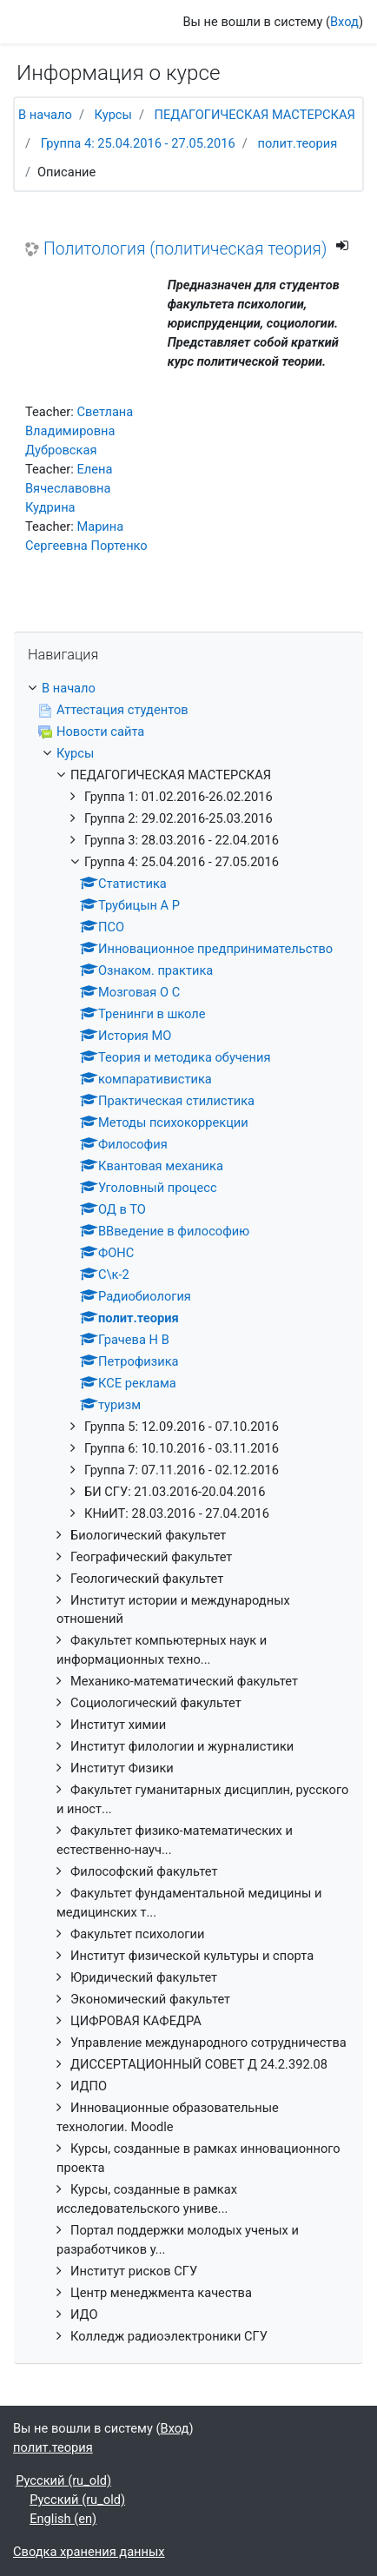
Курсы (113, 115)
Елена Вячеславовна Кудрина (68, 488)
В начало (45, 115)
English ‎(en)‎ (63, 2518)
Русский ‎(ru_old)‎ (63, 2480)
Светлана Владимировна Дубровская (79, 431)
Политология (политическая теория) (185, 249)
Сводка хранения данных (89, 2551)
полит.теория (297, 143)
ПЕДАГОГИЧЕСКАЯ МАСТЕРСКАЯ (255, 115)
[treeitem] (188, 689)
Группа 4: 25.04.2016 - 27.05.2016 (138, 143)
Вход (344, 22)
